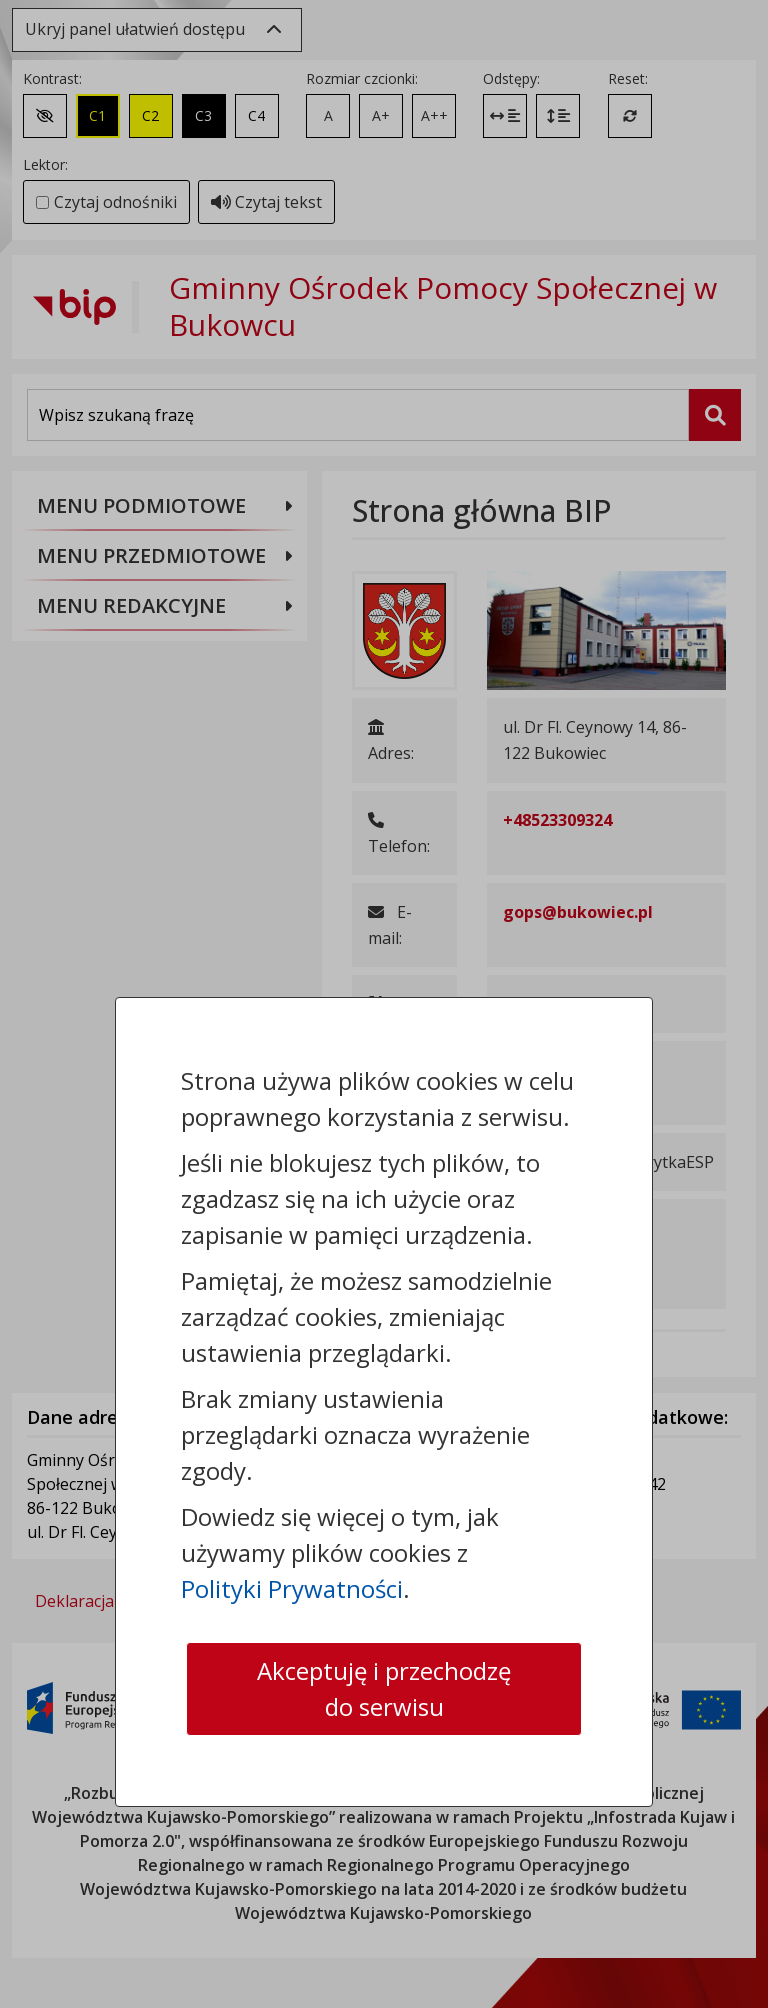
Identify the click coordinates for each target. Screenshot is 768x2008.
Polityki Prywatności (292, 1588)
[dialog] (384, 1004)
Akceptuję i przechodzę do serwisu (384, 1688)
